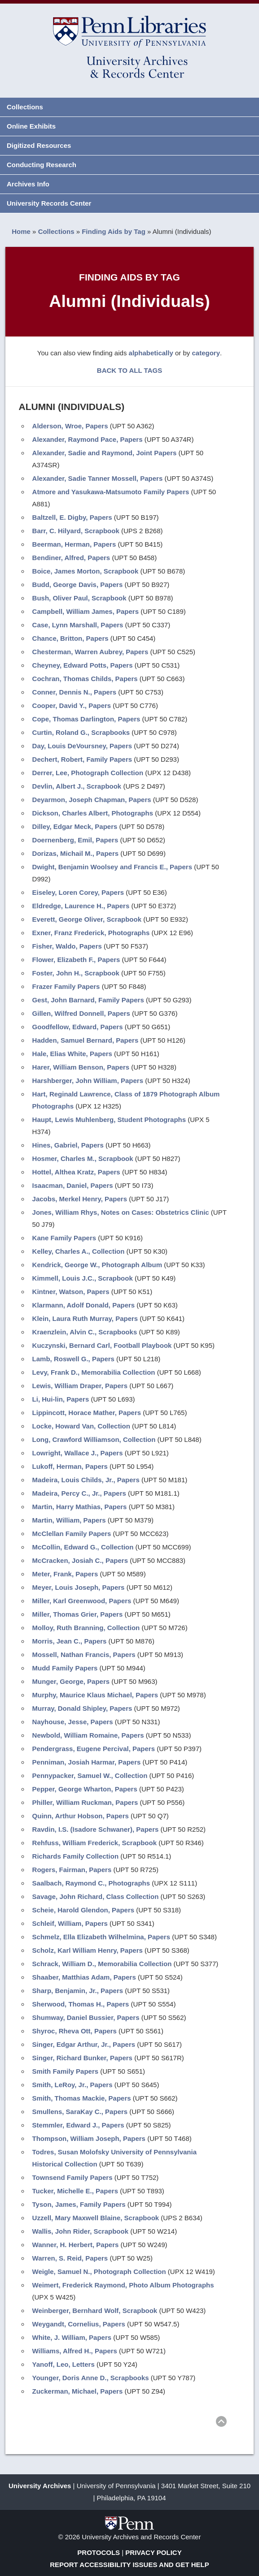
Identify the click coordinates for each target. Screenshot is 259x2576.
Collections (25, 107)
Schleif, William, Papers (70, 1923)
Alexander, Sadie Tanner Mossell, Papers (97, 478)
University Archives (40, 2486)
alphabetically (151, 353)
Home (21, 231)
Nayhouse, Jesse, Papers (72, 1722)
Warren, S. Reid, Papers (70, 2258)
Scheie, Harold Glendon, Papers (83, 1910)
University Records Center (49, 203)
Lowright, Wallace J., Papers (77, 1453)
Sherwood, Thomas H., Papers (80, 2004)
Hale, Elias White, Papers (72, 1053)
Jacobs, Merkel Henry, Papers (79, 1199)
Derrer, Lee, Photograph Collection (88, 773)
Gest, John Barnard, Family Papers (88, 1000)
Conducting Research (41, 164)
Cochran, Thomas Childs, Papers (85, 678)
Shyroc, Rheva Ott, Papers (74, 2031)
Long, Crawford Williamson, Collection (94, 1439)
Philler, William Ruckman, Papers (85, 1802)
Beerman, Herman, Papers (74, 544)
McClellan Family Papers (71, 1533)
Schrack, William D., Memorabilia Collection (102, 1964)
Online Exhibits (31, 126)
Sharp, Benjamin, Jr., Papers (77, 1990)
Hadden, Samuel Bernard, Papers (85, 1040)
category (206, 353)
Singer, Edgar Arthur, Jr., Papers (84, 2044)
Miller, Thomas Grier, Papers (77, 1614)
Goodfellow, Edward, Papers (77, 1027)
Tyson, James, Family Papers (79, 2204)
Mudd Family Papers (65, 1668)
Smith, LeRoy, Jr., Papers (72, 2084)
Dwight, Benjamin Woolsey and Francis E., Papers (112, 867)
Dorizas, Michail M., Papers (75, 853)
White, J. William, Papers (72, 2337)
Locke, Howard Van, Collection (81, 1426)
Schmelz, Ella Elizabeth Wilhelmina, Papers (101, 1937)
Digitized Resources (39, 145)
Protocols (98, 2552)
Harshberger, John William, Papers (87, 1080)
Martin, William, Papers (69, 1520)
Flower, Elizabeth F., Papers (76, 959)
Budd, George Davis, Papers (77, 584)
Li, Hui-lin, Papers (60, 1399)
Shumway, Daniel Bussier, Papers (86, 2017)
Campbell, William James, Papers (85, 611)
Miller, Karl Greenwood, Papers (82, 1601)
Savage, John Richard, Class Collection (95, 1896)
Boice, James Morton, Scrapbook (85, 571)
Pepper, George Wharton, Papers (84, 1789)
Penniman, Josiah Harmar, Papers (86, 1762)
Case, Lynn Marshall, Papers (77, 625)
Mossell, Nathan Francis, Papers (84, 1654)
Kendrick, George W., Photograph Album (97, 1265)
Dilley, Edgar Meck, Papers (75, 826)
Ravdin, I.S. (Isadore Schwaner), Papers (95, 1829)
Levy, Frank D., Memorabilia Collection (93, 1372)
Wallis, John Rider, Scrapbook (80, 2231)
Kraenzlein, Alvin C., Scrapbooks (84, 1332)
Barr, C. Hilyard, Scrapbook (75, 531)
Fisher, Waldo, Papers (67, 946)
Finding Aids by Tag (113, 231)
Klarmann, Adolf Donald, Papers (83, 1305)
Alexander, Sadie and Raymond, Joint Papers (104, 453)
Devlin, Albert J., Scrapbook (77, 786)
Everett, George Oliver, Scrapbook (86, 919)
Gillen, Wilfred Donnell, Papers (81, 1013)
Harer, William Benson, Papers (81, 1067)
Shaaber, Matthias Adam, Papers (84, 1977)
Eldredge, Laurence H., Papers (81, 906)
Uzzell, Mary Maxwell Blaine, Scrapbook (95, 2218)
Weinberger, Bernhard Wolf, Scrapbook (95, 2310)
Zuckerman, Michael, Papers (77, 2391)
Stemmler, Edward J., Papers (78, 2125)
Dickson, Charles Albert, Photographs (93, 813)
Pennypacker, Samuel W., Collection (90, 1775)
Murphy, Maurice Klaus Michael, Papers (95, 1695)
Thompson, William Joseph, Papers (88, 2138)
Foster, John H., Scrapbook (75, 973)
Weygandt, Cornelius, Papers (78, 2324)
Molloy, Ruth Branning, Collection (86, 1627)
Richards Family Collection (75, 1856)
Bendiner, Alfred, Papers (71, 557)
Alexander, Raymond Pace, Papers (87, 439)
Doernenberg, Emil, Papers (75, 840)
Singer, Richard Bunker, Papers (82, 2058)
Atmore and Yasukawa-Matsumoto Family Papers (110, 492)
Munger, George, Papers (71, 1681)
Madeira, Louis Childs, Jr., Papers (86, 1480)
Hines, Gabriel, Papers (68, 1145)
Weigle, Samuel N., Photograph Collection (99, 2271)
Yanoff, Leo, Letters (63, 2364)
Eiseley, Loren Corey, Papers (78, 892)
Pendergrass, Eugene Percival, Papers (93, 1748)
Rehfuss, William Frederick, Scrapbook (94, 1843)
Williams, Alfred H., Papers (74, 2351)
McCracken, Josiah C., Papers (80, 1560)
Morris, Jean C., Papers (69, 1641)
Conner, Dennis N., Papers (74, 692)
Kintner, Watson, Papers (71, 1291)
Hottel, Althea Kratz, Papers (76, 1172)
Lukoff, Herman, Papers (70, 1466)
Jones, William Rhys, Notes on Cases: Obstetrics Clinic (120, 1212)
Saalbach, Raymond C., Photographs (91, 1883)
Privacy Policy (153, 2552)
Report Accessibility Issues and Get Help (129, 2564)
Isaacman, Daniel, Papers (72, 1185)
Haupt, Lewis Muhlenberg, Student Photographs (109, 1119)
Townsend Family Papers (72, 2177)
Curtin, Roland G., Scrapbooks (81, 732)
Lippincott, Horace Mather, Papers (86, 1412)
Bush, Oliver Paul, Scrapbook (79, 598)
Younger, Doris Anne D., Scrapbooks (90, 2378)
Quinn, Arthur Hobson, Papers (80, 1816)
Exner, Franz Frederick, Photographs (91, 932)
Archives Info (28, 184)
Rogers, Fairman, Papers (72, 1869)
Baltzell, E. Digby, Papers (72, 517)
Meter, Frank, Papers (65, 1574)
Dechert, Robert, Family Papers (82, 759)
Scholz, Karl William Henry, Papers (87, 1950)
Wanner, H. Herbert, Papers (75, 2244)
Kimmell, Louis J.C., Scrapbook (82, 1278)
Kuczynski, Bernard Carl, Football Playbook (102, 1345)
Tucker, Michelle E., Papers (75, 2191)
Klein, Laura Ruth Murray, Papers (85, 1318)
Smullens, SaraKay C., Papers (80, 2111)
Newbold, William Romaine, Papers (88, 1735)
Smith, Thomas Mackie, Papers (81, 2098)
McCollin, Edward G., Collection (83, 1547)
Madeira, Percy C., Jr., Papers (79, 1493)
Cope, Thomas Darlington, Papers (86, 719)
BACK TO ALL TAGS (129, 370)
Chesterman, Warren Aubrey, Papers (90, 652)
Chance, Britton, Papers (70, 638)
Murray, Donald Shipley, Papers (82, 1708)
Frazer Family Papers (66, 986)
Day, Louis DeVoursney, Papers (82, 746)
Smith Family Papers (65, 2071)
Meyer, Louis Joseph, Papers (78, 1587)
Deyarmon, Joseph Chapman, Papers (91, 799)
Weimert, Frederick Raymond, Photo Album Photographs (123, 2285)
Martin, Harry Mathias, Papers (79, 1506)
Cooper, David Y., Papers (71, 705)
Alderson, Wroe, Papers (70, 426)
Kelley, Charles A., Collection (78, 1251)
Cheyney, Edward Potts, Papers (82, 665)
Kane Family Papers (64, 1238)
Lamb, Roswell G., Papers (73, 1359)
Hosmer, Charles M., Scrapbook (82, 1158)
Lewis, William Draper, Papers (79, 1385)
